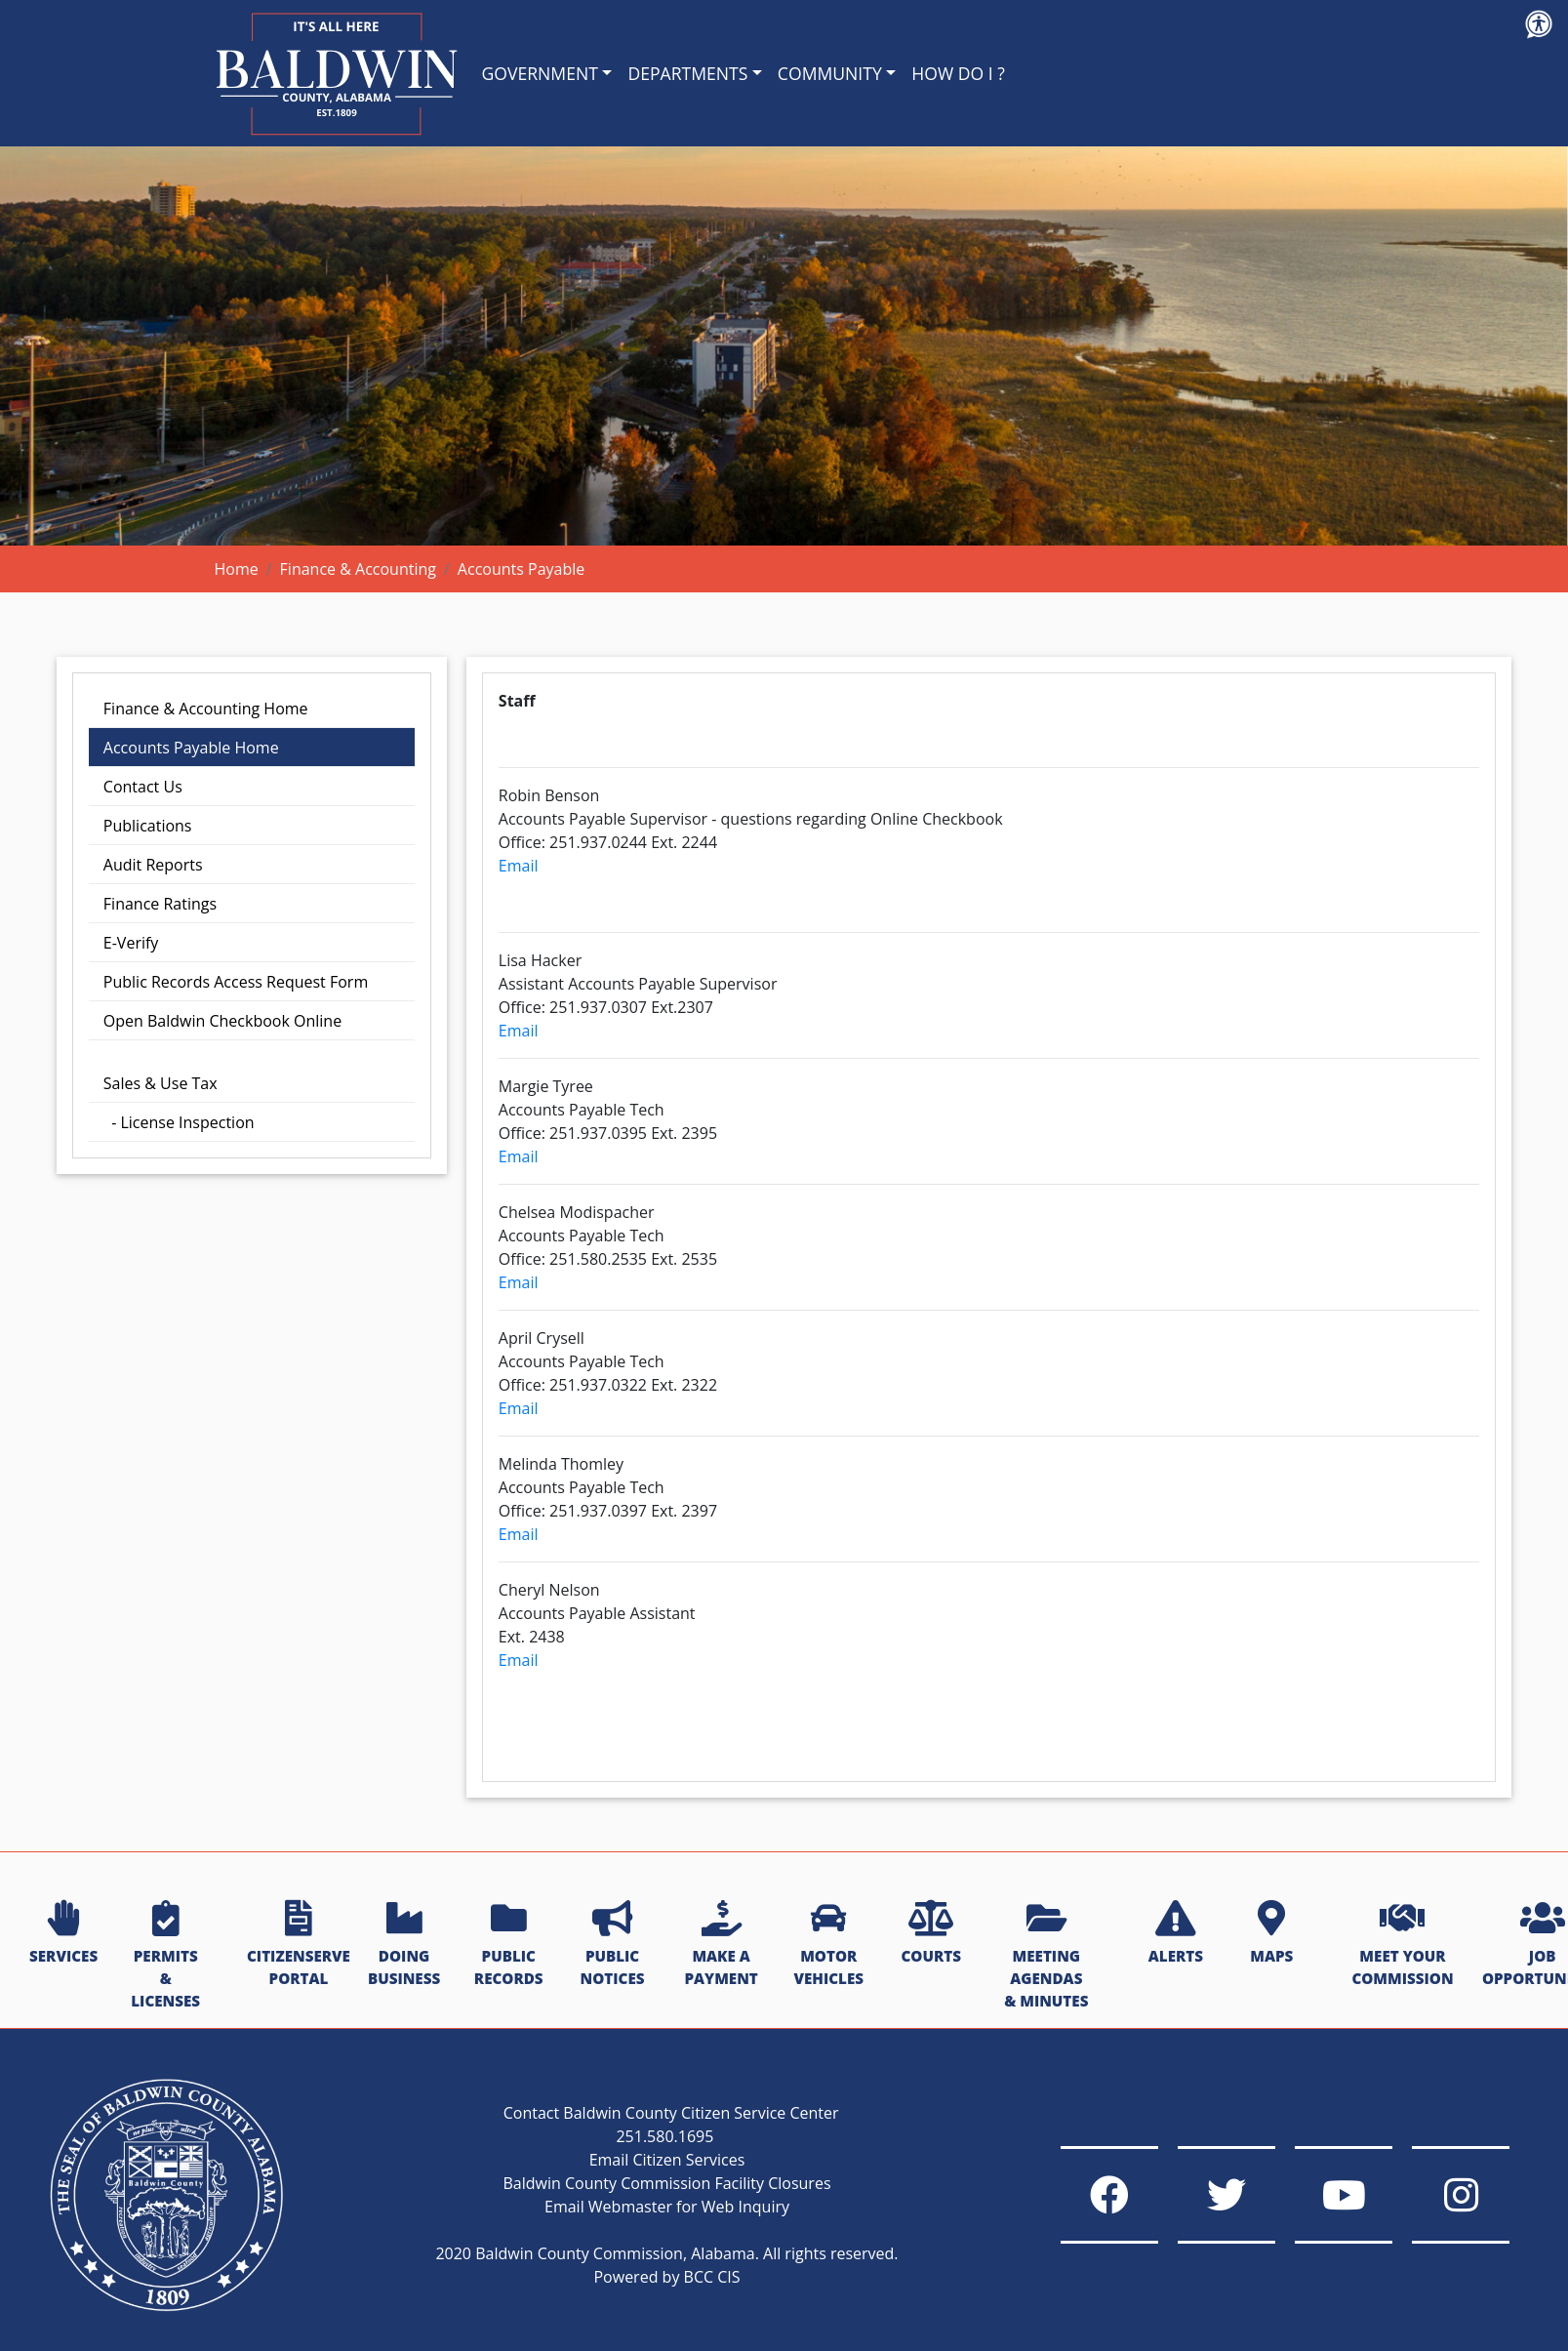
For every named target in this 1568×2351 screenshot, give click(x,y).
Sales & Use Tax (160, 1083)
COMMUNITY (830, 73)
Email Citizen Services (667, 2159)
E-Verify (131, 942)
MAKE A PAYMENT (720, 1944)
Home (237, 569)
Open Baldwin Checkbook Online (222, 1021)
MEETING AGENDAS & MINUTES (1046, 1955)
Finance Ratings (160, 903)
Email (519, 865)
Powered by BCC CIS (666, 2277)
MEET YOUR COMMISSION (1402, 1944)
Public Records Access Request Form (235, 982)
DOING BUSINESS (404, 1944)
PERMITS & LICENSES (165, 1955)
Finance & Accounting (358, 569)
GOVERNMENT (540, 73)
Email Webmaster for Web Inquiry (666, 2206)
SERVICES (63, 1933)
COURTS (930, 1933)
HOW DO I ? (958, 73)
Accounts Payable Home (191, 747)
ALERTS (1175, 1933)
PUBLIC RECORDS (508, 1944)
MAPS (1271, 1933)
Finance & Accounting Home (205, 708)
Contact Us (142, 786)
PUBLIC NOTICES (613, 1944)
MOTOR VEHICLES (828, 1944)
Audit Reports (153, 864)
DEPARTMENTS (687, 73)
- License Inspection (179, 1122)
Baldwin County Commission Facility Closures (666, 2183)
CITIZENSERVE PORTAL (298, 1944)
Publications (147, 825)
